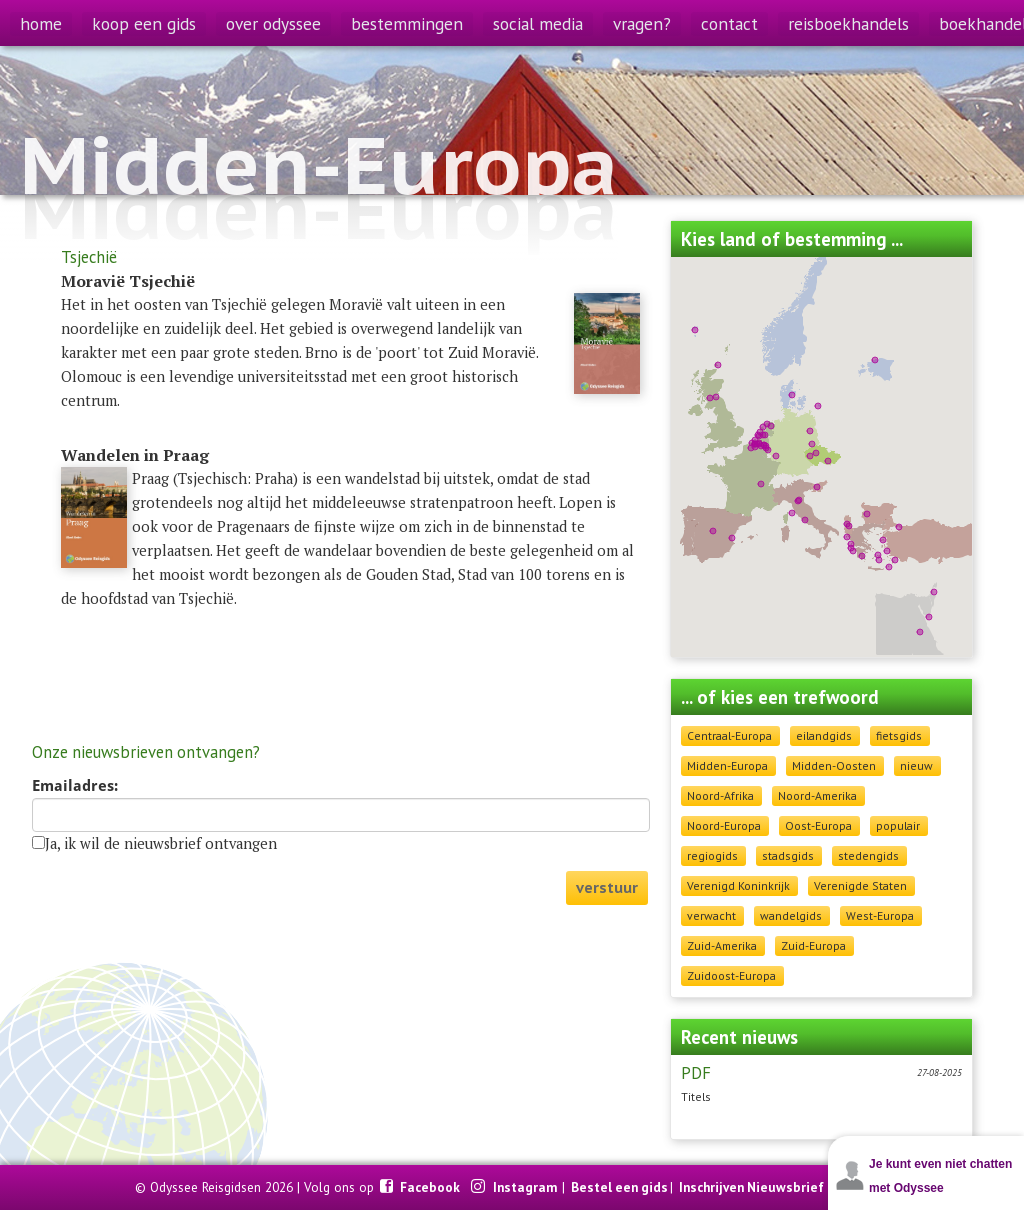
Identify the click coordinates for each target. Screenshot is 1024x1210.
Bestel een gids (619, 1187)
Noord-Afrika (720, 795)
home (41, 23)
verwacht (711, 915)
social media (538, 23)
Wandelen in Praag (135, 455)
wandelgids (791, 915)
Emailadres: (75, 786)
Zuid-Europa (813, 945)
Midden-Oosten (834, 765)
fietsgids (899, 735)
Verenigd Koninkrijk (738, 885)
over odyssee (273, 23)
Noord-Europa (724, 825)
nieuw (916, 765)
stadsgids (788, 855)
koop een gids (144, 23)
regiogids (712, 855)
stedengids (868, 855)
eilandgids (824, 735)
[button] (849, 526)
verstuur (607, 887)
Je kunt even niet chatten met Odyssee (940, 1176)
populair (898, 825)
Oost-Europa (818, 825)
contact (729, 23)
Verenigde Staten (860, 885)
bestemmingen (407, 23)
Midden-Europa (727, 765)
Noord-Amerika (817, 795)
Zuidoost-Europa (731, 975)
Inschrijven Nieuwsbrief (751, 1187)
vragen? (642, 23)
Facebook (431, 1187)
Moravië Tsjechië (128, 281)
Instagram (526, 1187)
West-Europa (880, 915)
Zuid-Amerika (722, 945)
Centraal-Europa (729, 735)
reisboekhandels (848, 23)
